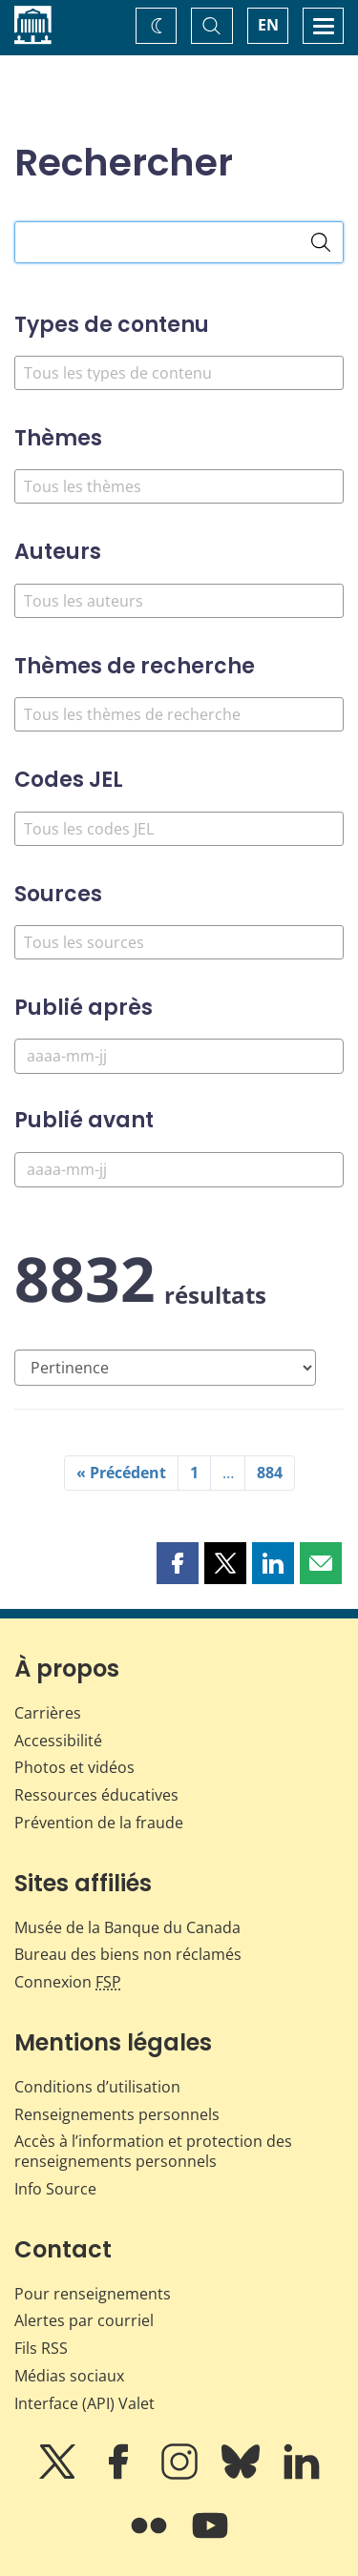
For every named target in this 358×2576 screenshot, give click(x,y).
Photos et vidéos (74, 1767)
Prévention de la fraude (98, 1822)
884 (270, 1472)
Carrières (47, 1712)
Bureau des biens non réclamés (128, 1954)
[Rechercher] (320, 242)
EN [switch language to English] (268, 24)
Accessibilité (58, 1740)
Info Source (55, 2188)
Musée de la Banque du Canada (127, 1927)
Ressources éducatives (96, 1794)
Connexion (67, 1981)
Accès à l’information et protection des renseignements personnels (153, 2151)
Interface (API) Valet (84, 2403)
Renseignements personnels (117, 2114)
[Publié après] (179, 1056)
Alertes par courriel (84, 2320)
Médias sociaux (69, 2375)
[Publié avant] (179, 1169)
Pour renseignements (92, 2293)
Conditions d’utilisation (97, 2086)
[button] (178, 1563)
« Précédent (121, 1472)
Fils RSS (41, 2348)
